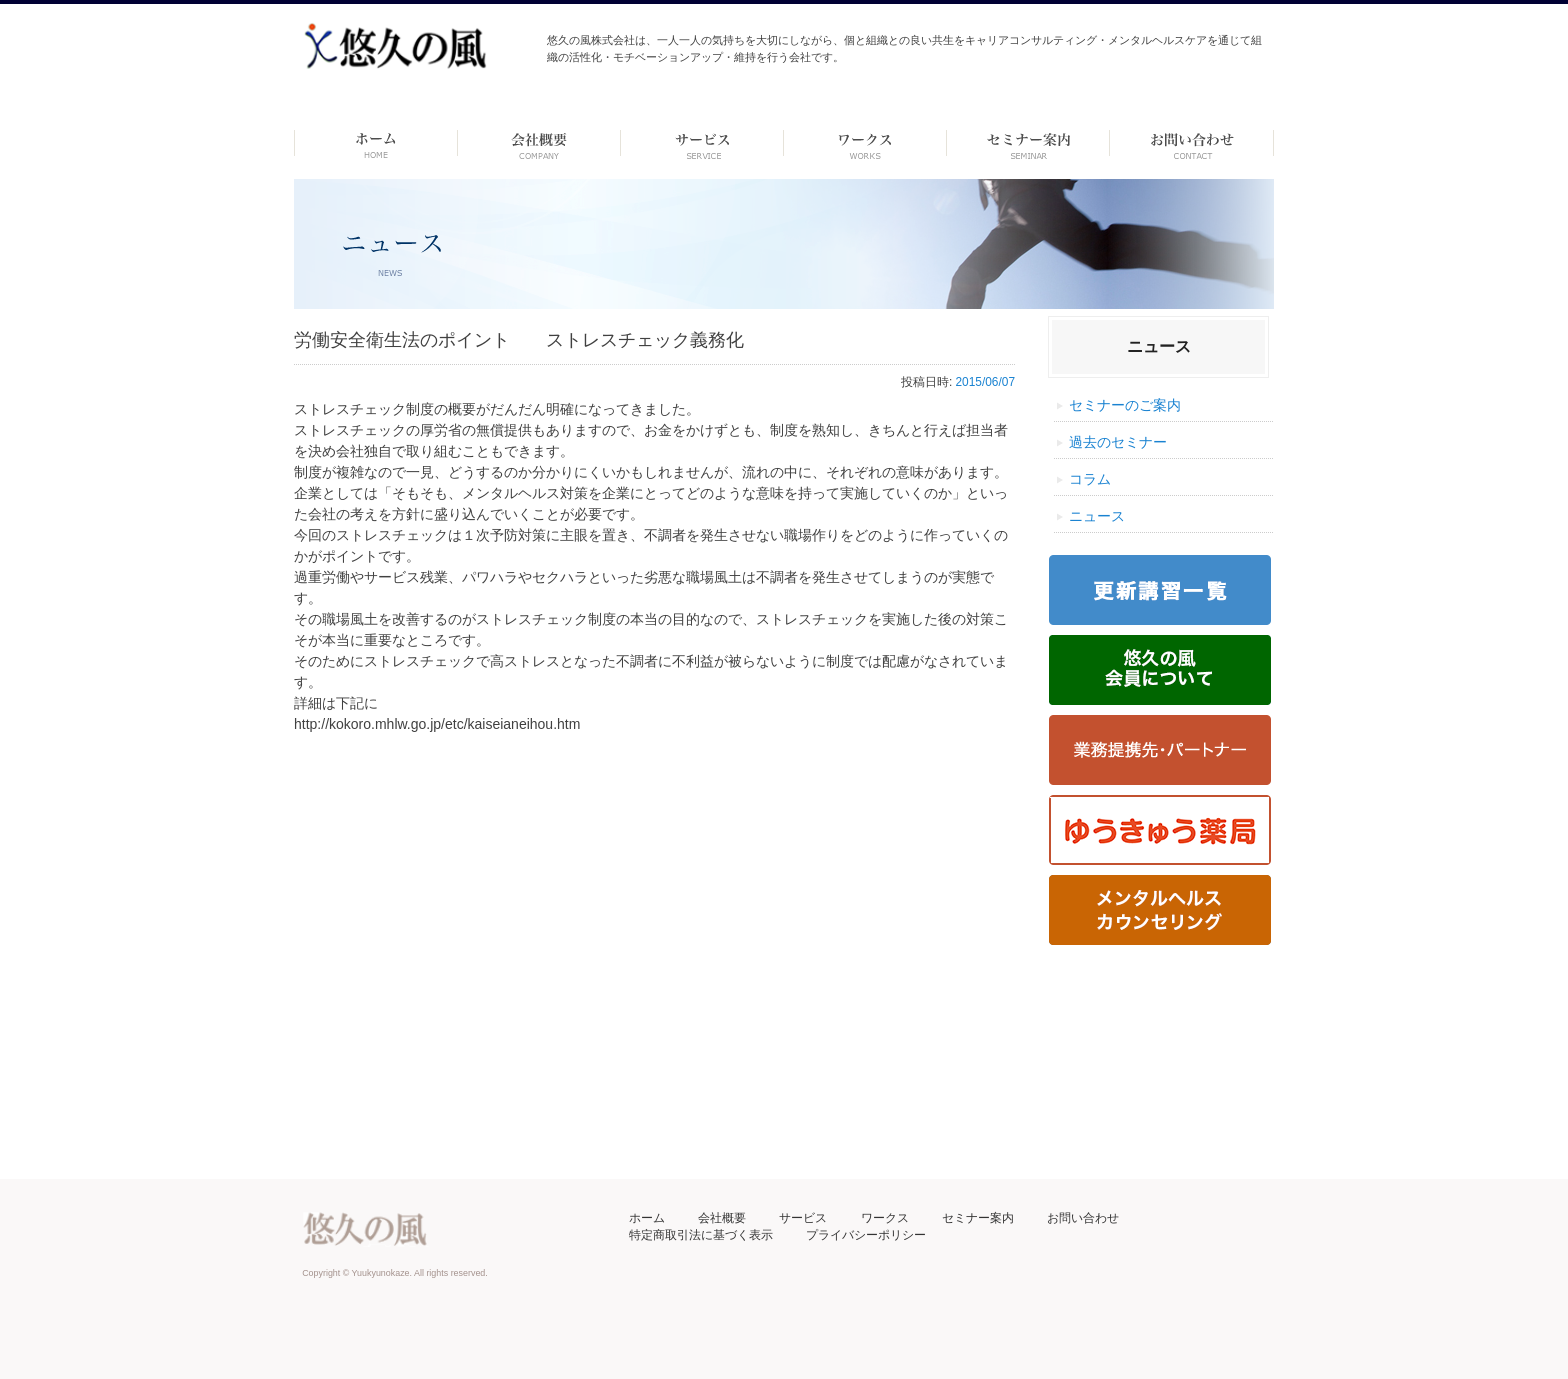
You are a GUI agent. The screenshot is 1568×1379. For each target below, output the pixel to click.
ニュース (1097, 516)
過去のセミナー (1118, 442)
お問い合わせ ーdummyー (1191, 143)
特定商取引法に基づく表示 (701, 1235)
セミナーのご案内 (1125, 405)
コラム (1090, 479)
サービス (803, 1218)
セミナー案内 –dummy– (1028, 143)
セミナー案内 (978, 1218)
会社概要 (722, 1218)
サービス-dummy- (702, 143)
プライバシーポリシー (866, 1235)
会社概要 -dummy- (539, 143)
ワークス (865, 143)
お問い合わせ (1083, 1218)
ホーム (375, 143)
